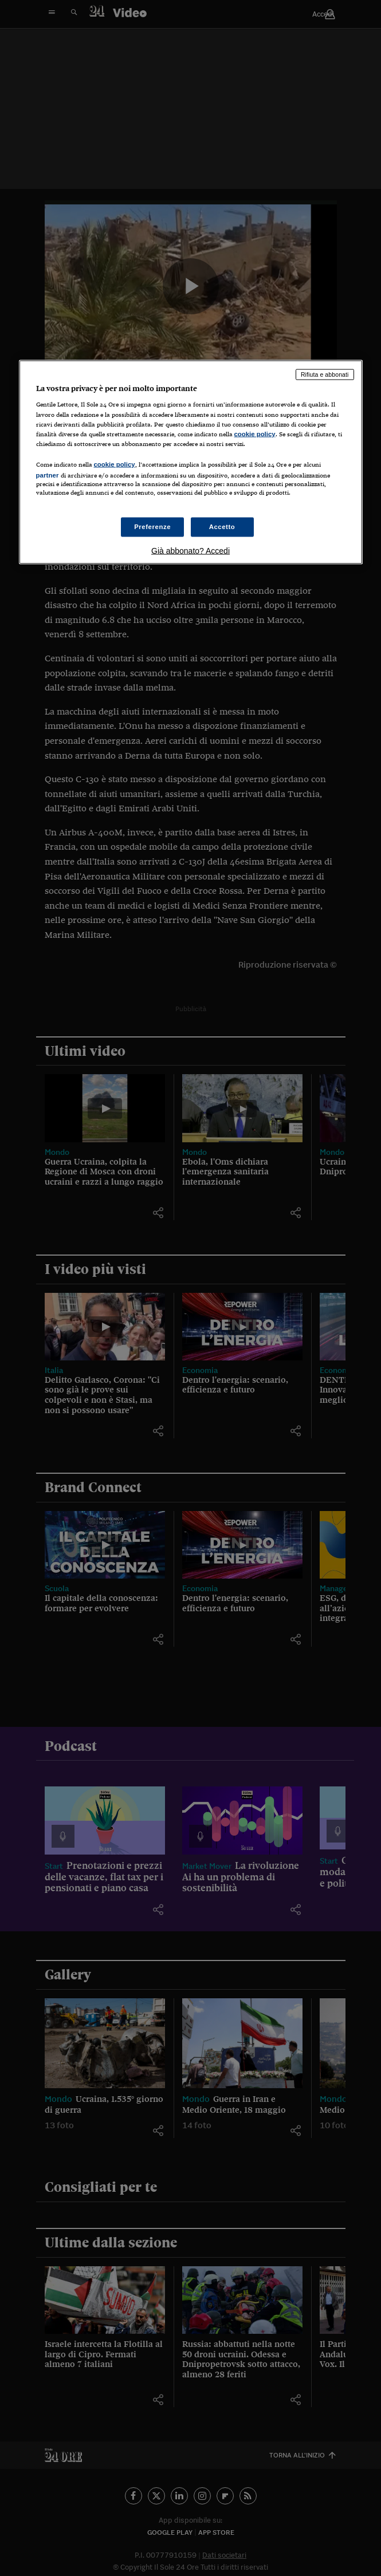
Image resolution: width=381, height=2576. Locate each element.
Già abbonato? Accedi (190, 550)
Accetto (222, 526)
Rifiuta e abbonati (325, 373)
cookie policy (255, 433)
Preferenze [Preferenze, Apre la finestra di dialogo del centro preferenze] (152, 526)
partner (47, 474)
